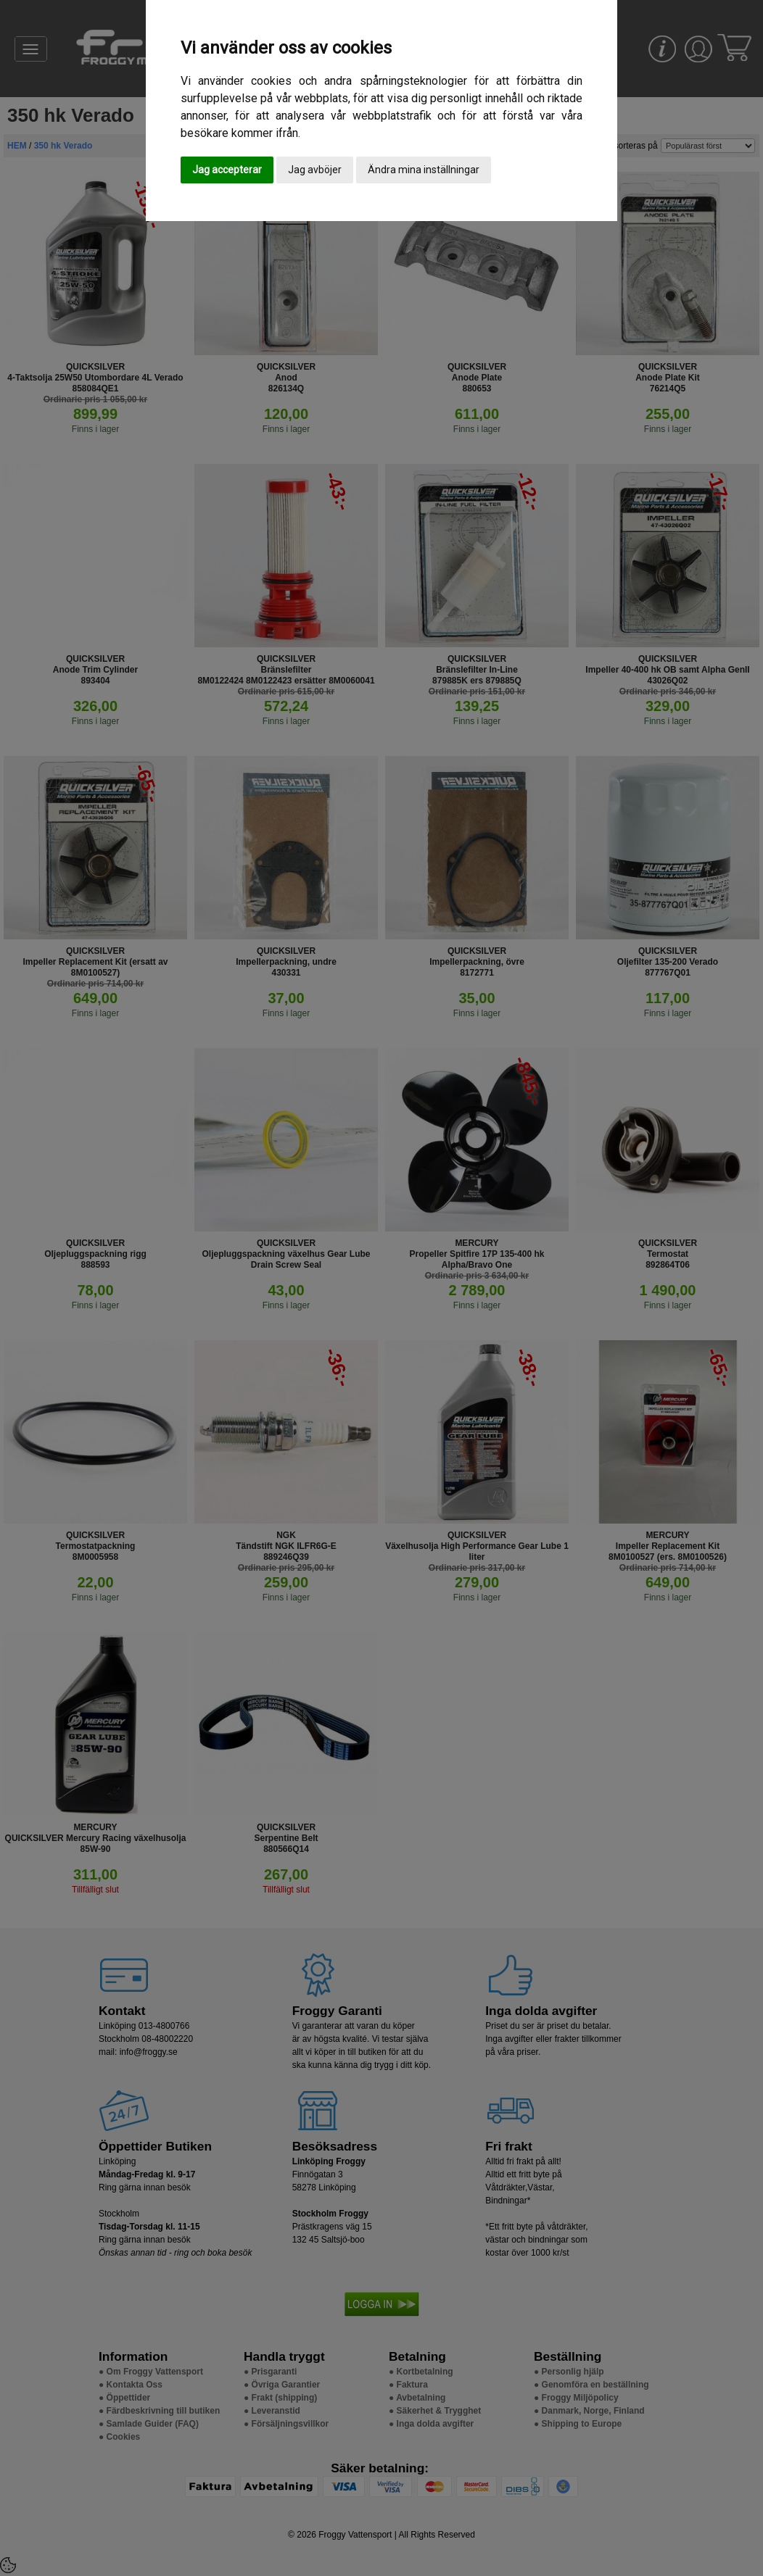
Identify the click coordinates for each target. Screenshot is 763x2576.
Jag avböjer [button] (315, 169)
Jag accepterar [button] (227, 169)
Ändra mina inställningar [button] (423, 169)
